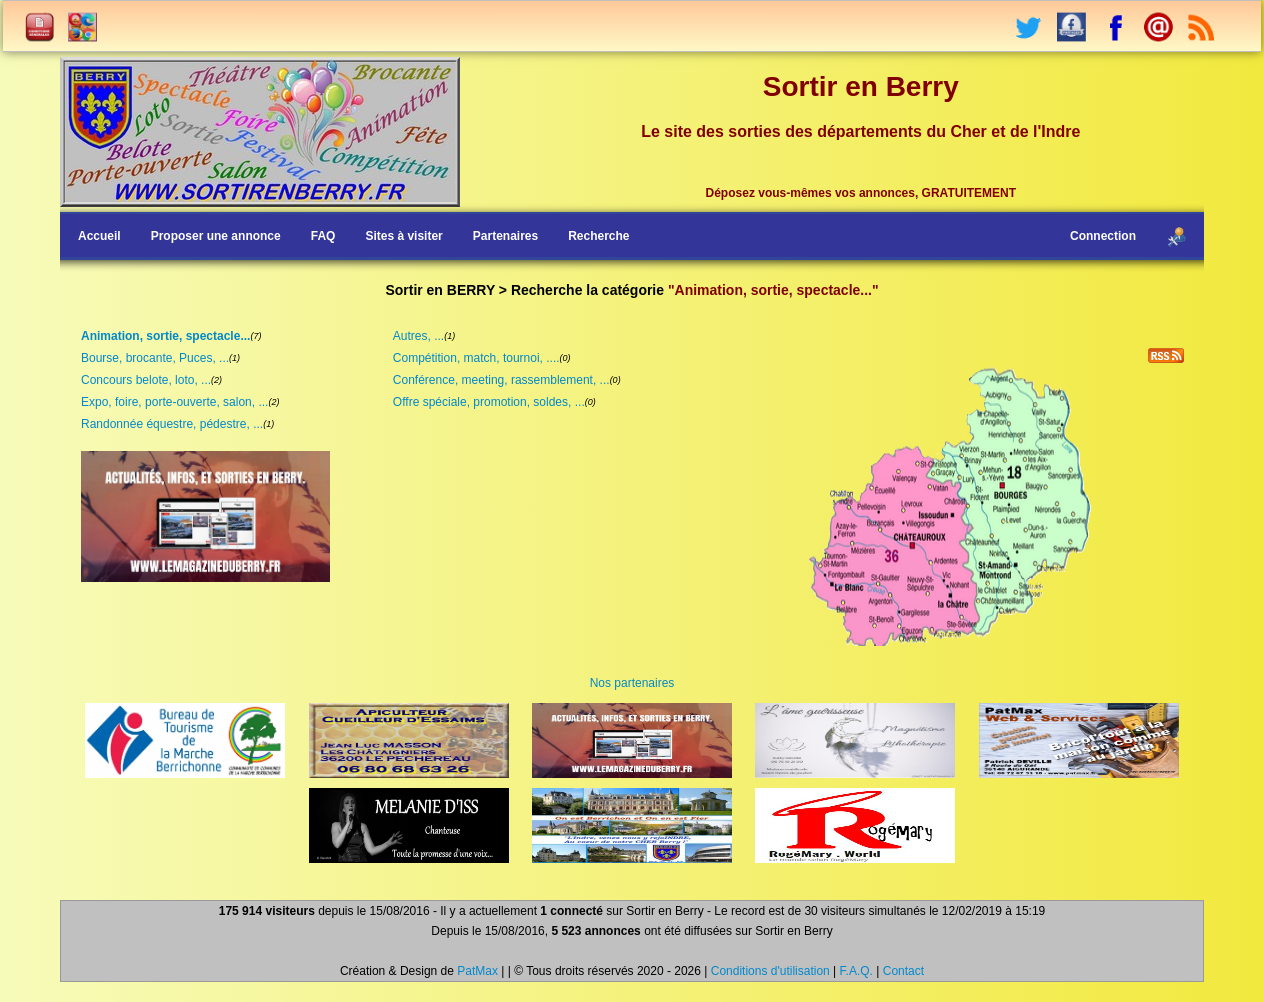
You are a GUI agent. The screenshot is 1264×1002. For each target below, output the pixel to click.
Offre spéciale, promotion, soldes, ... (489, 402)
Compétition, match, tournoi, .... (476, 358)
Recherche (598, 236)
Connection (1103, 236)
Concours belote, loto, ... (146, 380)
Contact (903, 971)
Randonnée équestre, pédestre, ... (172, 424)
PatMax (477, 971)
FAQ (323, 236)
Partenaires (505, 236)
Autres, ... (418, 336)
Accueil (99, 236)
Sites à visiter (403, 236)
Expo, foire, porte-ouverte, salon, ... (174, 402)
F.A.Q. (856, 971)
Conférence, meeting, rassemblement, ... (501, 380)
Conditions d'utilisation (770, 971)
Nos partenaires (632, 683)
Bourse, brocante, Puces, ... (155, 358)
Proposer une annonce (216, 236)
